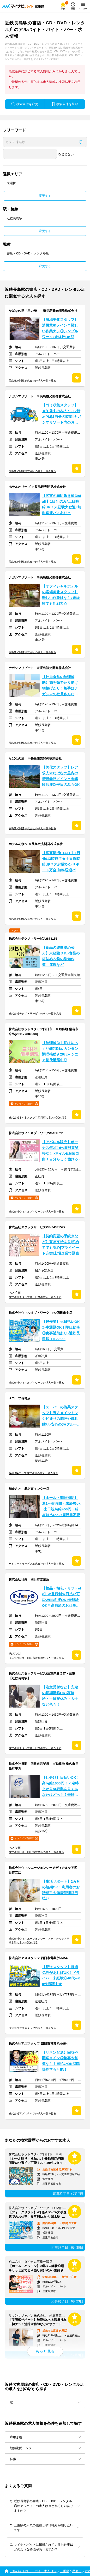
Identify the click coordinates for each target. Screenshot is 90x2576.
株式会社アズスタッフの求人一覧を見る (32, 2027)
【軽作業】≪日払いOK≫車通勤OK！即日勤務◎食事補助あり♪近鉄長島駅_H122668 (61, 1330)
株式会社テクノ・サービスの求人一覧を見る (35, 1013)
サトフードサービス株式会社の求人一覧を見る (36, 1563)
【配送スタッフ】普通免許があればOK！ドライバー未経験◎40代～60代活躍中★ (61, 1975)
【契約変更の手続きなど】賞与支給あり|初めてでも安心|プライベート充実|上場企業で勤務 (60, 1244)
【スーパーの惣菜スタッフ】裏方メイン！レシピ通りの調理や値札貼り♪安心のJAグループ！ (60, 1416)
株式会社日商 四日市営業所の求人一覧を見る (36, 1657)
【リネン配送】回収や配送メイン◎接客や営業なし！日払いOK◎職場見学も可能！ (61, 2061)
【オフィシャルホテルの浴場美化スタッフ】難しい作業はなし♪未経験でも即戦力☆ (61, 594)
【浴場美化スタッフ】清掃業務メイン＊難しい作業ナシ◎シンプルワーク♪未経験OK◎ (60, 328)
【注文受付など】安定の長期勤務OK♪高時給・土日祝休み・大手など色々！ (60, 1695)
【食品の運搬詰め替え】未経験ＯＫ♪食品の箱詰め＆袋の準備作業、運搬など (61, 956)
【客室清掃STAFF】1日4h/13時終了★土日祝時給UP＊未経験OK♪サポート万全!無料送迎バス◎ (61, 862)
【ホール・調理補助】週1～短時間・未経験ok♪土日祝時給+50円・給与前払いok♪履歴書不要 (61, 1506)
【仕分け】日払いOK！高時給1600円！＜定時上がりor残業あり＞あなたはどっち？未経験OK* (61, 1787)
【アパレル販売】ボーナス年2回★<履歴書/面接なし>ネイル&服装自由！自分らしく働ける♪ (61, 1150)
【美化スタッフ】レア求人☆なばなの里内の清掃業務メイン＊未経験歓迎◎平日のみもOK (61, 776)
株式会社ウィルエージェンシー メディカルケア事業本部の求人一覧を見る (39, 1940)
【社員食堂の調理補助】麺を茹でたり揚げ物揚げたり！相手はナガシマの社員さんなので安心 (60, 686)
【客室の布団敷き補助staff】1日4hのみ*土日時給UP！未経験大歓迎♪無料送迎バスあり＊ (61, 504)
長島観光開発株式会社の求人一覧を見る (32, 380)
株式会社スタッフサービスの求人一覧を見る (35, 1297)
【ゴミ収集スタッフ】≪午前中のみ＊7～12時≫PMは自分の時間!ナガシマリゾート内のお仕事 (61, 414)
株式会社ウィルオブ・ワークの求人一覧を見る (36, 1211)
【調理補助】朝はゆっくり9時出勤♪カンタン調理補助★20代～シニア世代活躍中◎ (60, 1051)
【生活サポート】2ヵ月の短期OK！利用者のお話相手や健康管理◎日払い (61, 1890)
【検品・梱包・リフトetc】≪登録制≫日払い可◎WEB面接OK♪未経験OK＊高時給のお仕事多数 (61, 1597)
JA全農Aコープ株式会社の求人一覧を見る (33, 1473)
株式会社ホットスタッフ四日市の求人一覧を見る (38, 1117)
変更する (45, 196)
